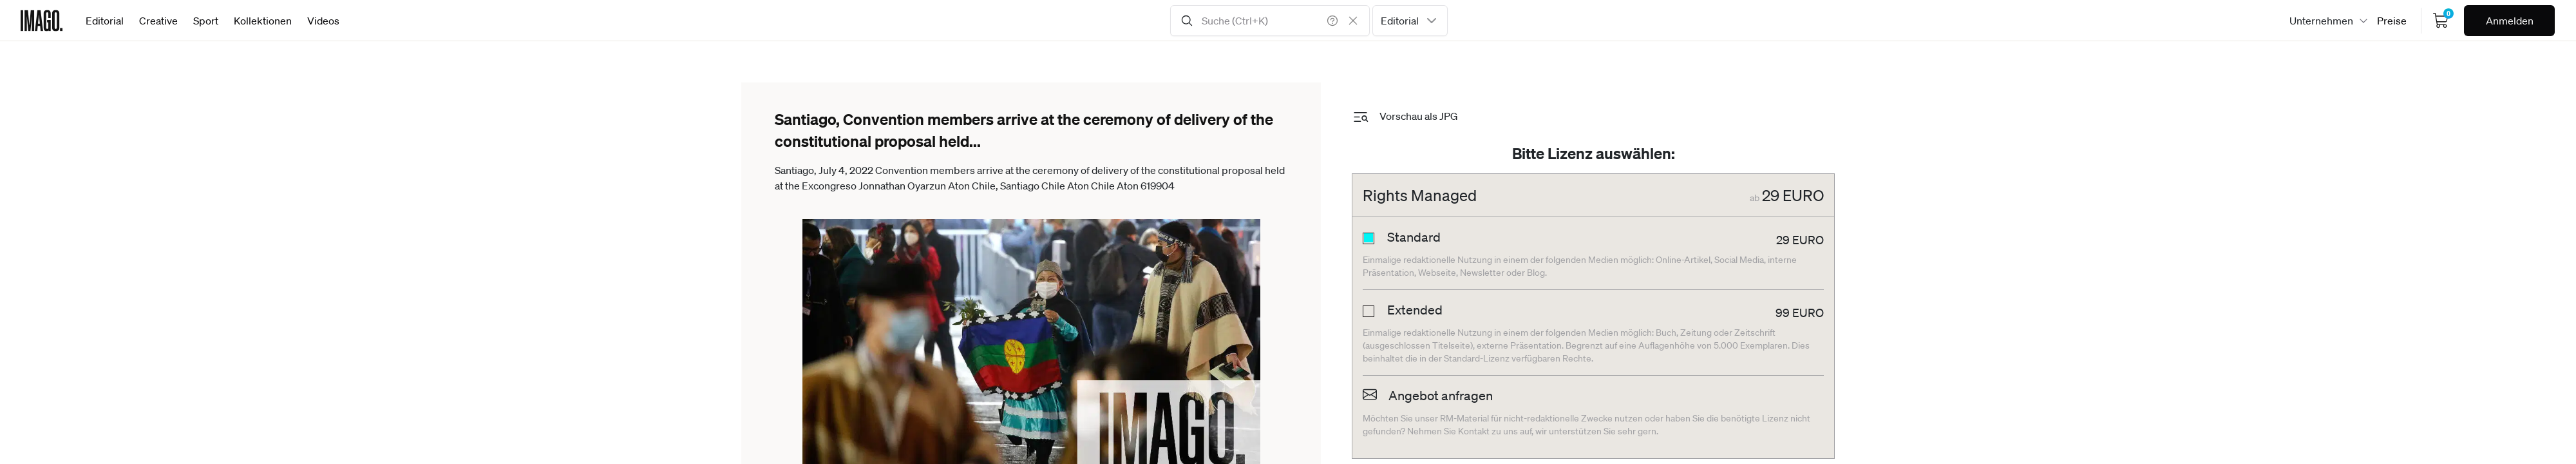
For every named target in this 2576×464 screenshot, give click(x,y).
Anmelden (2509, 20)
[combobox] (1410, 20)
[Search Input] (1270, 20)
